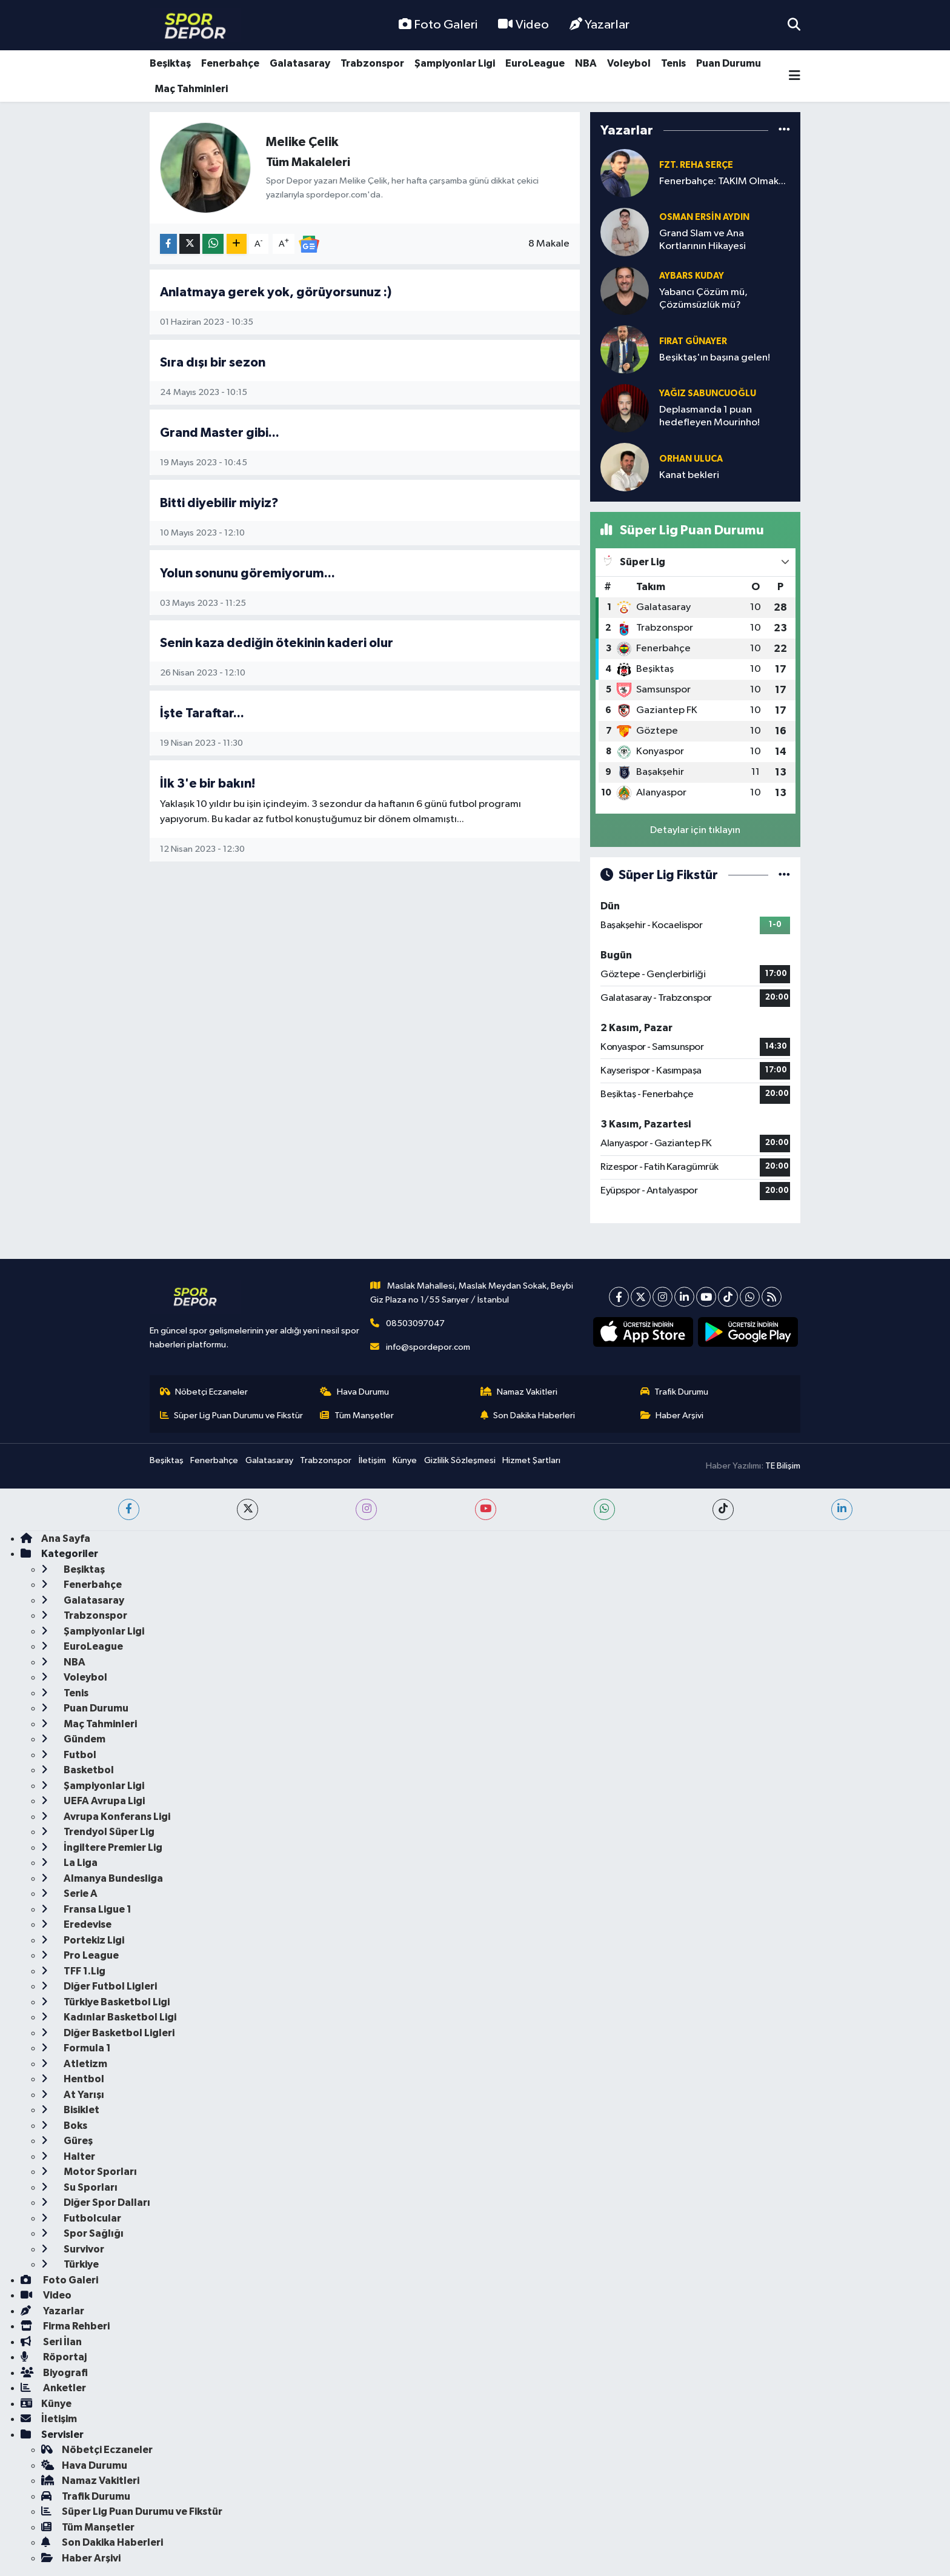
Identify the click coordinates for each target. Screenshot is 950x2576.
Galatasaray (300, 63)
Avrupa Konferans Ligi (105, 1816)
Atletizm (74, 2064)
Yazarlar (599, 25)
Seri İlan (51, 2342)
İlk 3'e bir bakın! (207, 783)
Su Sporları (79, 2187)
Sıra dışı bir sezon (212, 362)
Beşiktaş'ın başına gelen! (714, 358)
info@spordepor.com (428, 1347)
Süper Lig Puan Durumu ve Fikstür (232, 1415)
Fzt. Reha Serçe (696, 165)
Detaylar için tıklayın (695, 830)
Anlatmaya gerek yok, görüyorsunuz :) (275, 292)
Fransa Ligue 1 (86, 1909)
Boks (64, 2125)
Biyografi (54, 2373)
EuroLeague (535, 63)
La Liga (69, 1862)
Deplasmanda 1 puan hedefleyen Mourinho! (709, 416)
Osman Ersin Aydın (704, 217)
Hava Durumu (354, 1391)
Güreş (67, 2141)
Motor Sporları (89, 2171)
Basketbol (77, 1770)
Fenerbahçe (230, 63)
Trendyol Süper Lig (97, 1832)
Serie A (69, 1893)
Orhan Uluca (691, 458)
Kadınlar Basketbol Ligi (108, 2017)
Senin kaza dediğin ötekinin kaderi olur (276, 643)
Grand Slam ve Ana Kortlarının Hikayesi (702, 239)
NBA (586, 63)
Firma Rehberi (65, 2326)
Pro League (80, 1955)
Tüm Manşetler (357, 1415)
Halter (68, 2156)
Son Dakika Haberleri (528, 1415)
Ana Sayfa (55, 1538)
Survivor (72, 2249)
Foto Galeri (438, 25)
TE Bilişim (782, 1465)
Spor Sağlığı (82, 2233)
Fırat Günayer (693, 341)
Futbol (68, 1755)
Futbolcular (81, 2218)
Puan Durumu (728, 63)
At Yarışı (72, 2095)
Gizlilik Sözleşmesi (460, 1460)
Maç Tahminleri (191, 89)
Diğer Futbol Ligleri (99, 1986)
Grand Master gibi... (219, 433)
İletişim (372, 1460)
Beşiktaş (170, 63)
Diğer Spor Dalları (95, 2202)
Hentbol (72, 2079)
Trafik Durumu (674, 1391)
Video (523, 25)
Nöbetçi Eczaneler (204, 1391)
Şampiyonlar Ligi (454, 63)
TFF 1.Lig (73, 1971)
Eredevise (76, 1924)
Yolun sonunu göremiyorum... (247, 573)
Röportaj (54, 2357)
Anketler (53, 2388)
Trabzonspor (372, 63)
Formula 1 (76, 2048)
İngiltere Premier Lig (101, 1847)
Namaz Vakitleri (519, 1391)
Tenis (673, 63)
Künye (405, 1460)
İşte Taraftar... (202, 713)
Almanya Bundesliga (102, 1878)
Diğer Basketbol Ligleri (107, 2033)
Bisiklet (70, 2110)
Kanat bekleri (689, 475)
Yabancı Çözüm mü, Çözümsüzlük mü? (703, 298)
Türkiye (70, 2264)
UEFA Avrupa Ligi (93, 1801)
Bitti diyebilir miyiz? (219, 503)
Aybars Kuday (691, 276)
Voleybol (629, 63)
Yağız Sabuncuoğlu (707, 393)
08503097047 (415, 1323)
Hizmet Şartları (531, 1460)
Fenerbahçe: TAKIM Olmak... (722, 181)
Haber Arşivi (672, 1415)
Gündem (73, 1739)
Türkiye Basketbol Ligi (105, 2002)
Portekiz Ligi (82, 1940)
